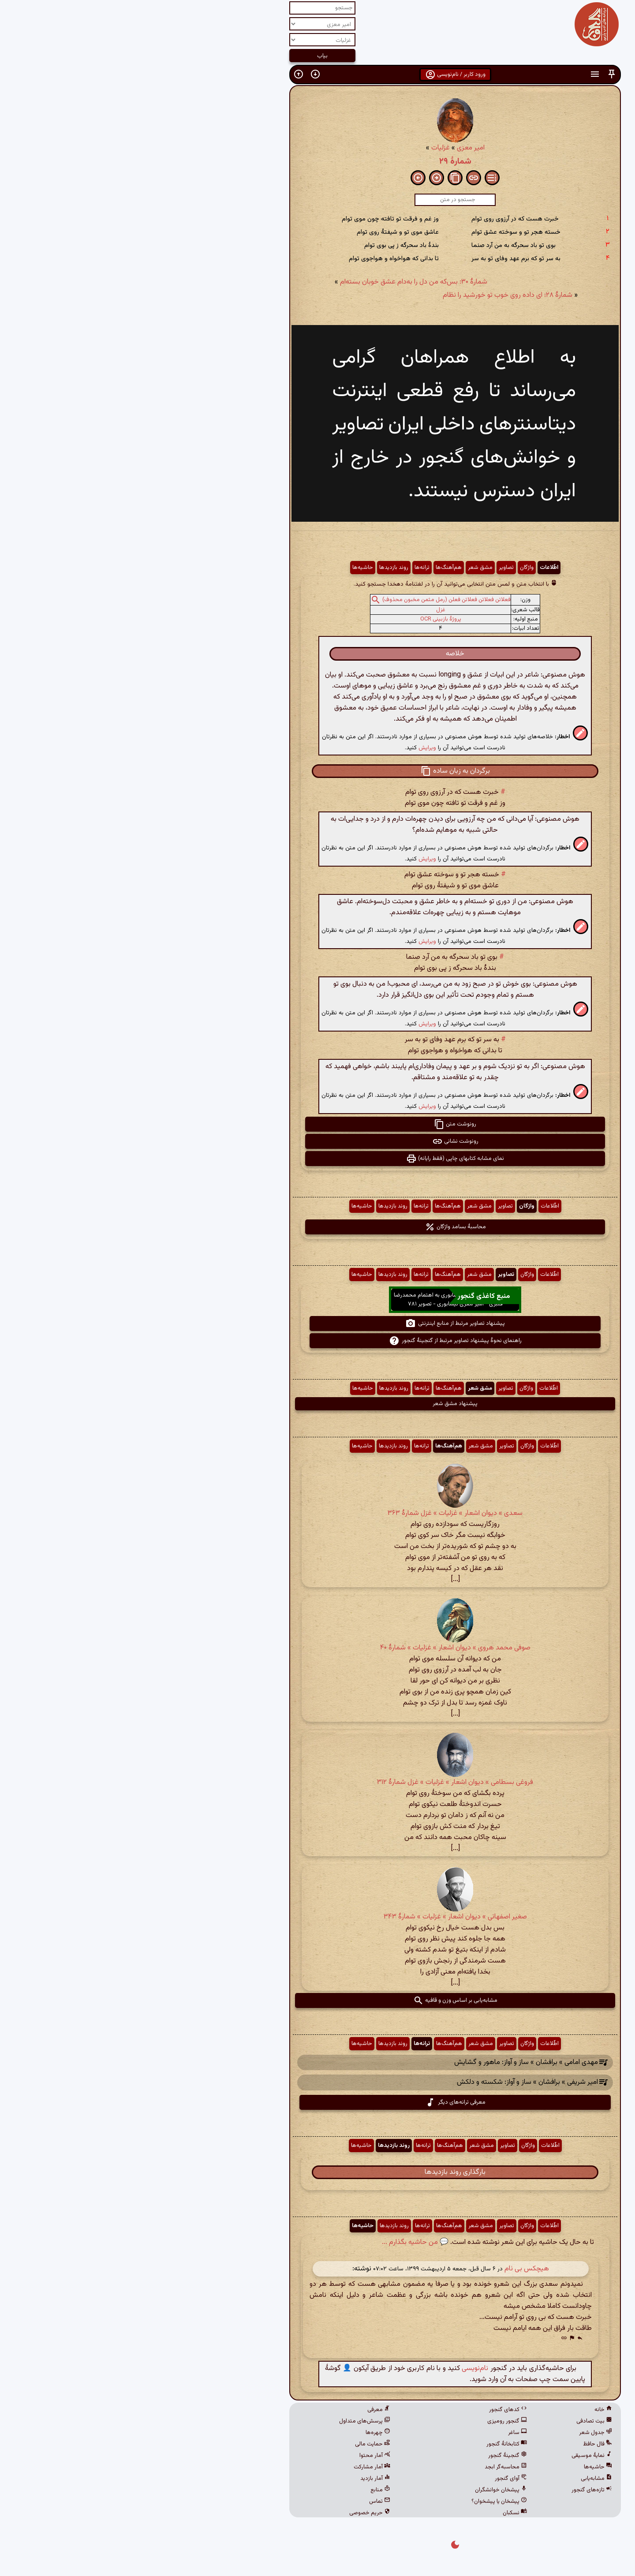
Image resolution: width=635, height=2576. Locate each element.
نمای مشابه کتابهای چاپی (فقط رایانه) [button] (317, 1158)
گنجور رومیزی (369, 2421)
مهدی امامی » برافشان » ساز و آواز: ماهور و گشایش (388, 2062)
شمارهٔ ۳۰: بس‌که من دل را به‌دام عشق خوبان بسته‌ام (276, 282)
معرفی (241, 2409)
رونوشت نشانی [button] (318, 1141)
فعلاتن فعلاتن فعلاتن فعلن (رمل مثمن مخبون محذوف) (309, 599)
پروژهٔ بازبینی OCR (303, 619)
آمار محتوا (237, 2455)
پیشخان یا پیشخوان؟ (361, 2501)
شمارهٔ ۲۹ (318, 161)
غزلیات (303, 147)
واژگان (389, 567)
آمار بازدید (238, 2478)
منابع (243, 2490)
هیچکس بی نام (389, 2268)
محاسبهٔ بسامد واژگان (317, 1227)
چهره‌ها (240, 2432)
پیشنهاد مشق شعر (317, 1403)
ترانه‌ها (284, 567)
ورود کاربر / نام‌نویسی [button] (318, 74)
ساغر (379, 2432)
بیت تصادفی (456, 2421)
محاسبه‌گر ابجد (368, 2467)
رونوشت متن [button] (317, 1124)
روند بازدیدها (256, 567)
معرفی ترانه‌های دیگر (318, 2102)
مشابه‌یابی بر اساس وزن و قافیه (318, 2000)
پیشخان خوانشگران (363, 2490)
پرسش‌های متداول (227, 2421)
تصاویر (368, 567)
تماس (242, 2501)
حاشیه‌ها (225, 567)
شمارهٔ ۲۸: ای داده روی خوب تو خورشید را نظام (370, 295)
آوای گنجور (373, 2478)
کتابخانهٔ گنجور (369, 2444)
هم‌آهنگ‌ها (311, 567)
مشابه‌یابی (458, 2478)
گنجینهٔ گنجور (370, 2455)
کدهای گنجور (370, 2409)
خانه (465, 2409)
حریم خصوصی (232, 2513)
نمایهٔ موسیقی (454, 2455)
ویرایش (290, 747)
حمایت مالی (235, 2444)
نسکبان (377, 2513)
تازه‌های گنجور (454, 2490)
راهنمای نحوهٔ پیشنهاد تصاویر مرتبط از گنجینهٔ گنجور (317, 1340)
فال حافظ (459, 2444)
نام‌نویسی (337, 2368)
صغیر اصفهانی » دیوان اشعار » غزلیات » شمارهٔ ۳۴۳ (317, 1916)
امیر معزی (333, 147)
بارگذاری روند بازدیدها (317, 2172)
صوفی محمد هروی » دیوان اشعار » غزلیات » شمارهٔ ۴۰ (318, 1647)
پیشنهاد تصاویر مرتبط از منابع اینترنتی (317, 1323)
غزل (303, 610)
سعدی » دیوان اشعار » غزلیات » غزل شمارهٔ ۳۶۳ (317, 1513)
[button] (474, 74)
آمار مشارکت (234, 2467)
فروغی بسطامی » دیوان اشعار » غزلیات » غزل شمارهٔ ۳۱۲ (317, 1782)
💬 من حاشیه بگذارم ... (277, 2242)
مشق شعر (342, 567)
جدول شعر (457, 2432)
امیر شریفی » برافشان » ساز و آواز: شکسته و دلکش (389, 2082)
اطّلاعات (411, 567)
